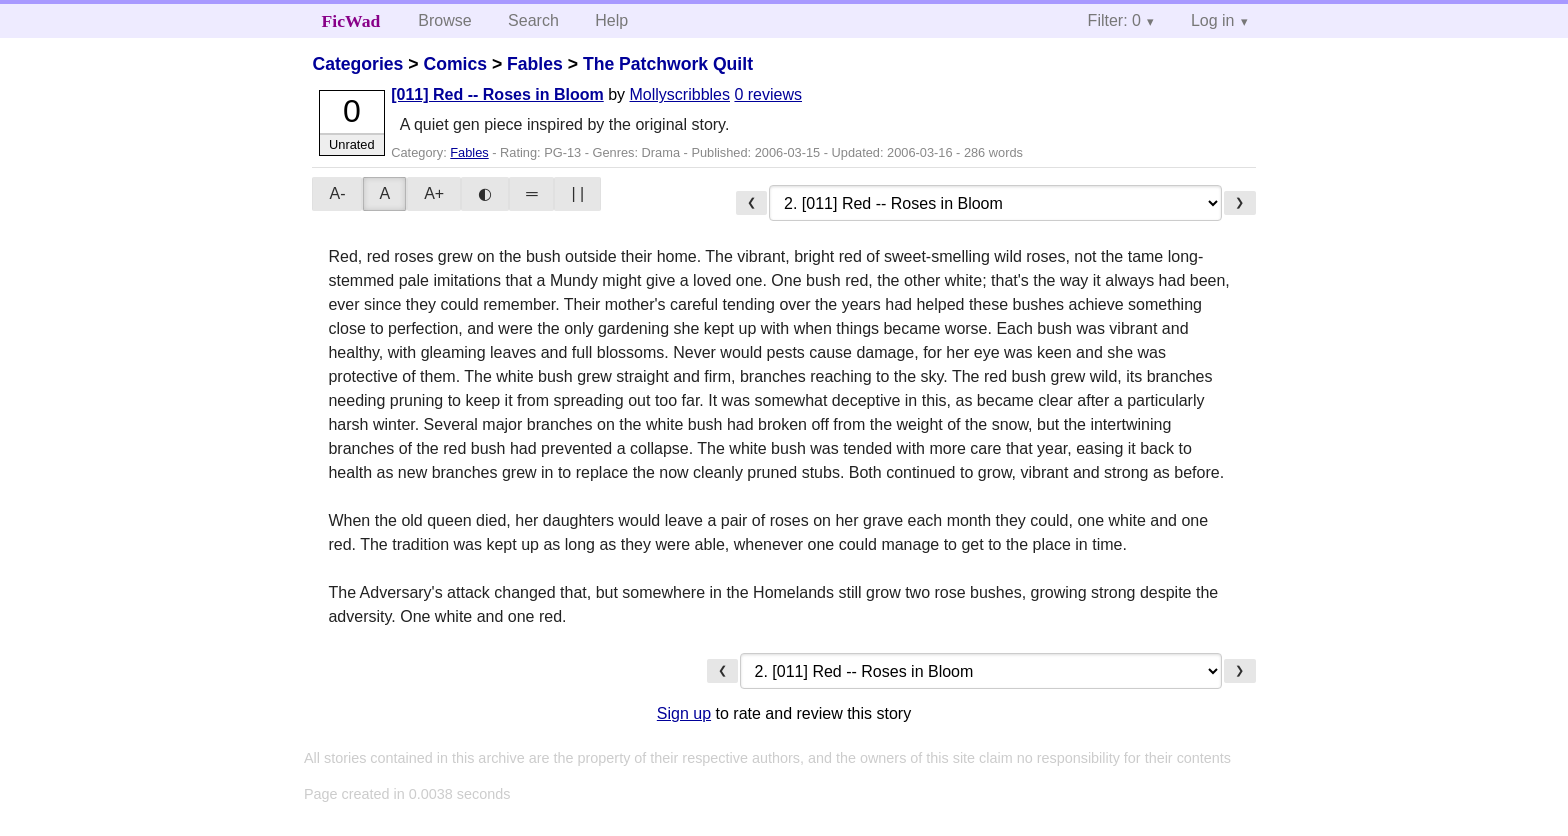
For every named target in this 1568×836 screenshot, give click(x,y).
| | (577, 193)
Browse (444, 20)
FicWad (351, 21)
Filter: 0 (1114, 20)
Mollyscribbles (680, 94)
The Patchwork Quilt (668, 64)
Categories (357, 64)
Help (611, 20)
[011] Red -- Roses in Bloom (497, 94)
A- (337, 193)
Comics (455, 64)
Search (533, 20)
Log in (1213, 20)
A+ (434, 193)
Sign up (684, 713)
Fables (535, 64)
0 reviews (768, 94)
